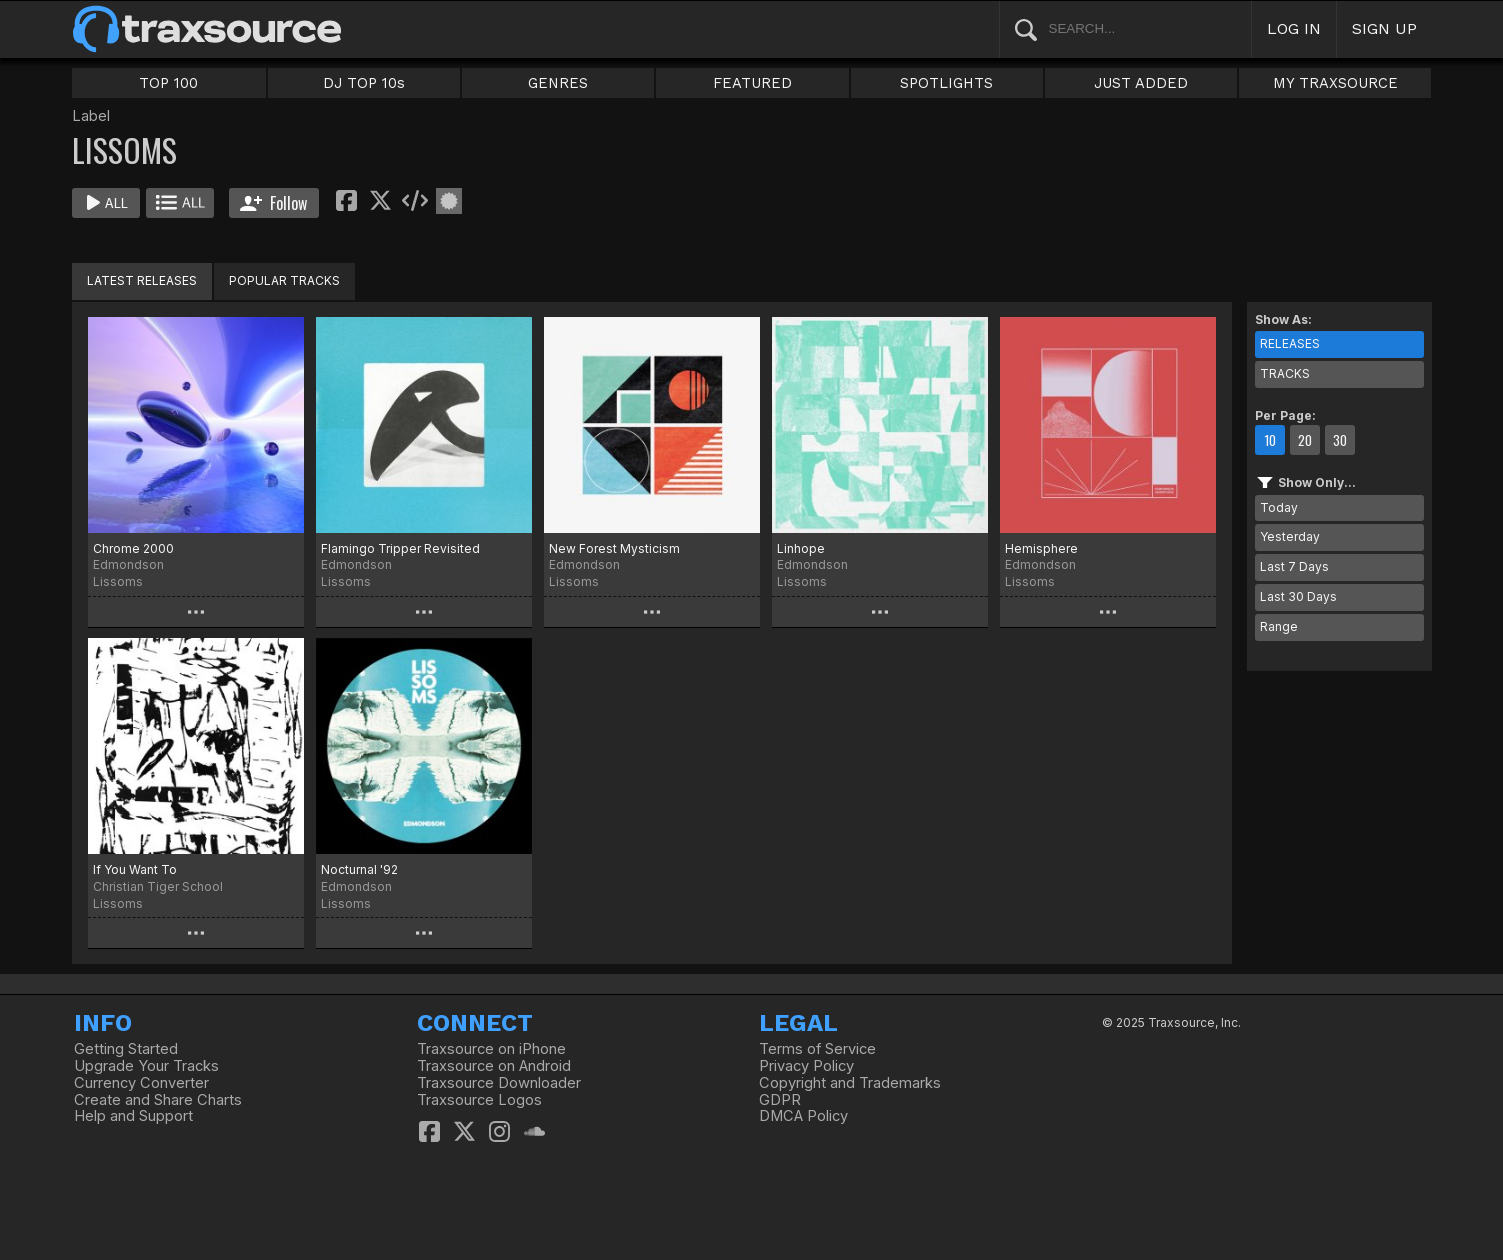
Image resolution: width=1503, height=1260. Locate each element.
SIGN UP (1384, 28)
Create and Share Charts (158, 1100)
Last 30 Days (1298, 596)
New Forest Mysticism (614, 548)
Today (1279, 507)
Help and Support (133, 1116)
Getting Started (126, 1049)
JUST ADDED (1141, 83)
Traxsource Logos (479, 1100)
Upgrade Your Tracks (146, 1066)
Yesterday (1290, 536)
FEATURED (752, 83)
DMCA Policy (803, 1116)
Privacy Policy (806, 1066)
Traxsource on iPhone (491, 1049)
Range (1279, 626)
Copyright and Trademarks (850, 1083)
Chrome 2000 (133, 548)
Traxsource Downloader (499, 1083)
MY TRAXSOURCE (1335, 83)
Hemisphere (1041, 548)
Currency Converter (141, 1083)
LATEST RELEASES (142, 280)
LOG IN (1294, 28)
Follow (273, 203)
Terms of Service (817, 1049)
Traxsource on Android (494, 1066)
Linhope (801, 548)
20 (1305, 440)
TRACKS (1285, 373)
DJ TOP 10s (364, 83)
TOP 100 (168, 83)
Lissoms (118, 581)
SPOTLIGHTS (946, 83)
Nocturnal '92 (359, 869)
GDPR (780, 1100)
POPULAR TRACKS (284, 280)
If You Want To (135, 869)
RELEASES (1290, 343)
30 (1340, 440)
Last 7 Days (1294, 566)
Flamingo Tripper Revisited (400, 548)
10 (1270, 440)
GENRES (558, 83)
